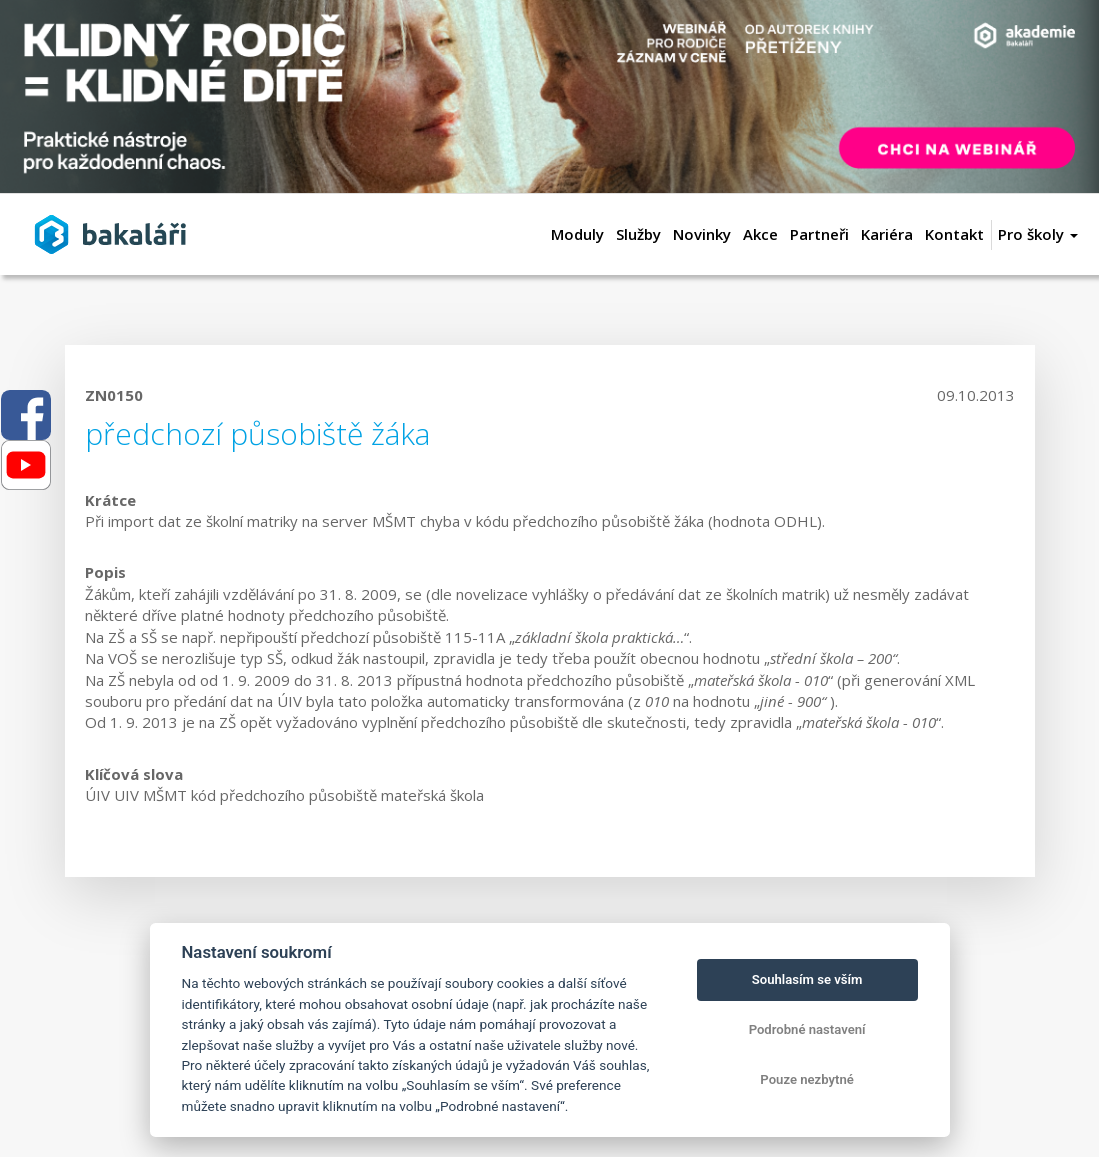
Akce (760, 234)
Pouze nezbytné (807, 1079)
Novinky (702, 234)
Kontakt (954, 234)
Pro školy (1038, 234)
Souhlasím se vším (807, 979)
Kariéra (887, 234)
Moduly (577, 234)
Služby (638, 234)
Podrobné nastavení (807, 1029)
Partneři (819, 234)
